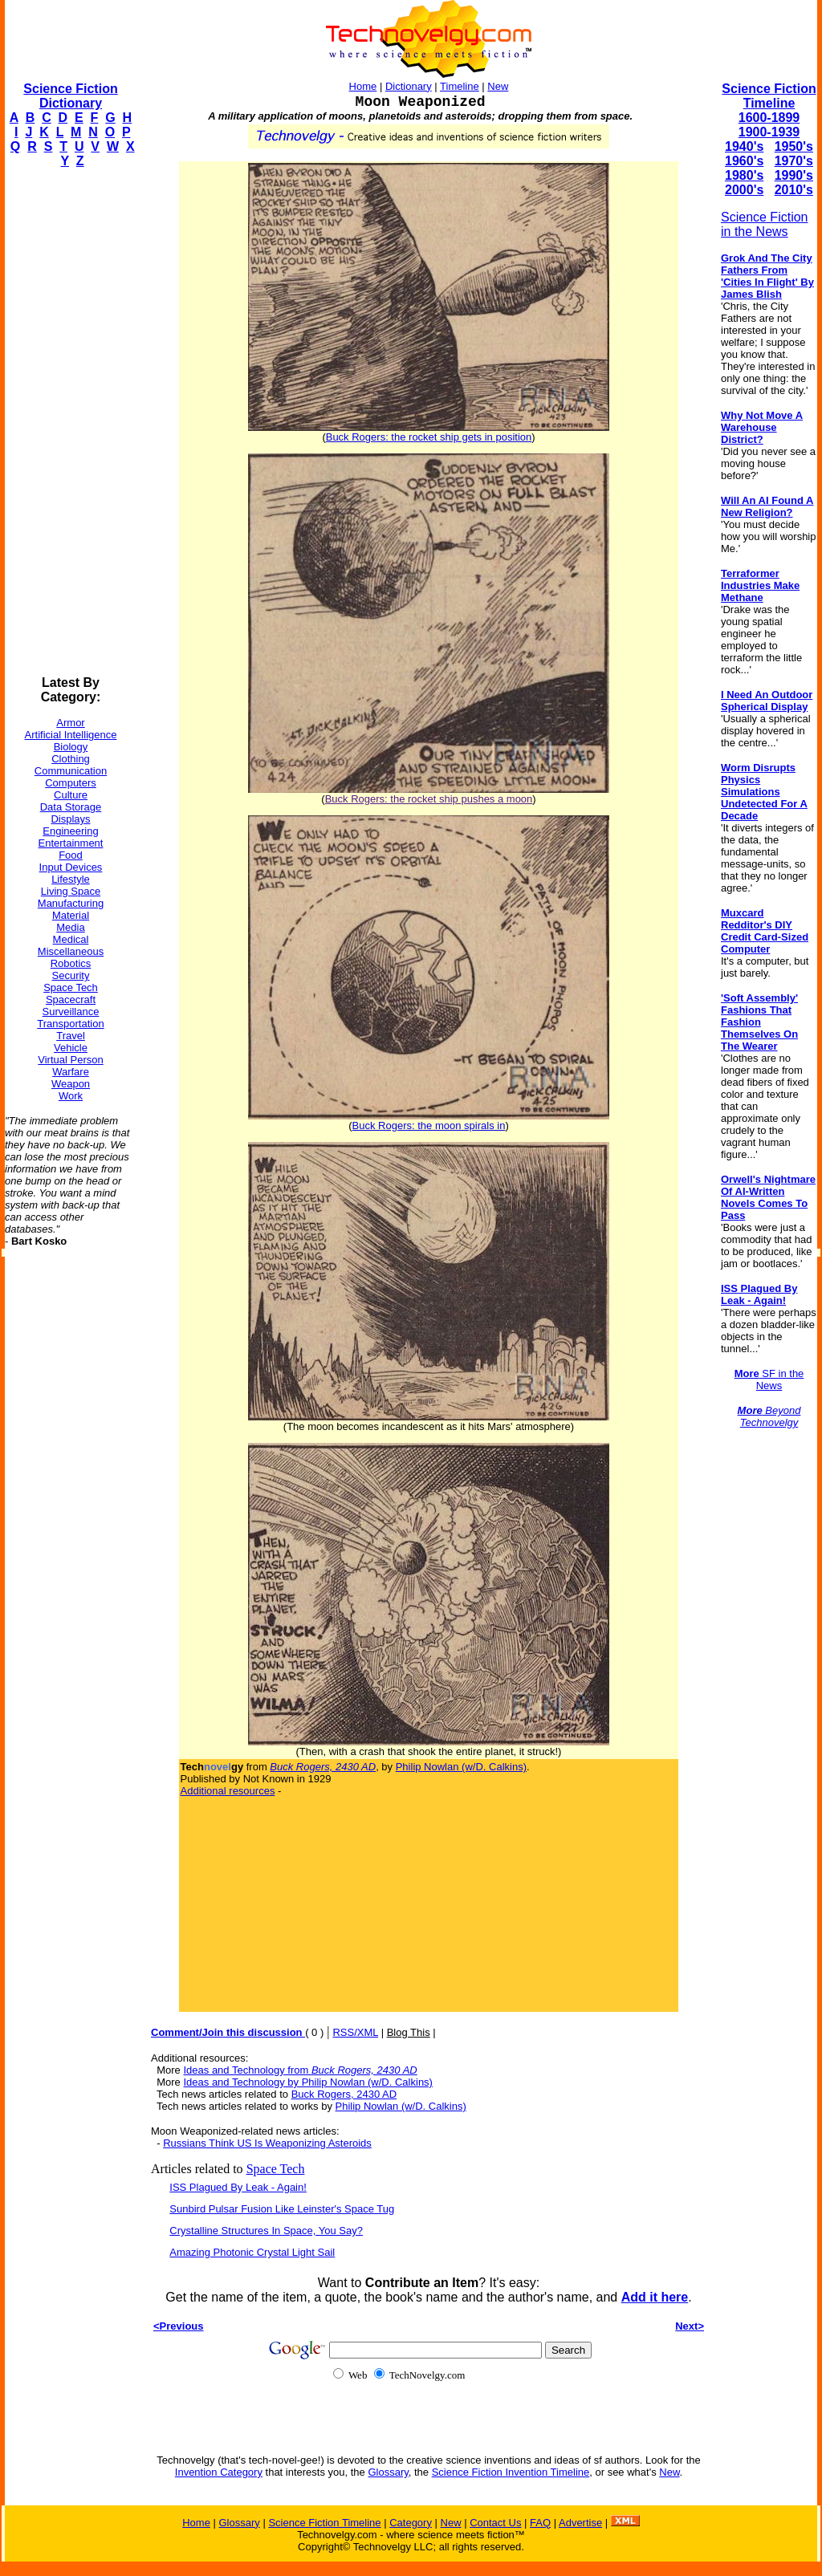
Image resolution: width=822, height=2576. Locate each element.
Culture (70, 795)
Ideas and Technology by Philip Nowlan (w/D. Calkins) (307, 2082)
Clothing (70, 759)
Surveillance (71, 1012)
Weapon (70, 1084)
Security (71, 975)
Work (71, 1096)
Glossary (388, 2472)
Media (70, 927)
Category (410, 2523)
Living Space (70, 891)
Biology (71, 747)
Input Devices (71, 867)
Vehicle (70, 1048)
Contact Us (495, 2523)
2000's (744, 190)
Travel (70, 1036)
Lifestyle (70, 879)
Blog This (408, 2032)
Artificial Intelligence (71, 735)
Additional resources (228, 1791)
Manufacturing (71, 903)
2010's (794, 190)
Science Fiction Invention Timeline (511, 2472)
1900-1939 (769, 132)
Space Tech (70, 987)
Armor (70, 723)
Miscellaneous (71, 951)
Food (71, 855)
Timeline (459, 86)
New (497, 86)
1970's (794, 161)
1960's (744, 161)
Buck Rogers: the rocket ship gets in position (429, 437)
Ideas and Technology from (300, 2070)
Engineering (70, 831)
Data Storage (71, 807)
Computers (70, 783)
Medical (71, 939)
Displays (70, 819)
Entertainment (71, 843)
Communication (71, 771)
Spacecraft (71, 999)
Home (363, 86)
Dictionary (408, 86)
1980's (744, 175)
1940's (744, 146)
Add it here (655, 2297)
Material (70, 915)
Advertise (580, 2523)
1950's (794, 146)
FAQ (540, 2523)
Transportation (70, 1024)
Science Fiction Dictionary (70, 96)
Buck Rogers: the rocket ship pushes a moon (429, 799)
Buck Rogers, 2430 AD (344, 2094)
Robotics (71, 963)
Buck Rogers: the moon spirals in (429, 1125)
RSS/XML (355, 2032)
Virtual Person (70, 1060)
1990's (794, 175)
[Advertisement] (69, 422)
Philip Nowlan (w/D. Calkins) (461, 1767)
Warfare (70, 1072)
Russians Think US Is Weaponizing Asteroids (267, 2143)
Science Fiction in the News (764, 224)
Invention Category (218, 2472)
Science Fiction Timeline (769, 96)
